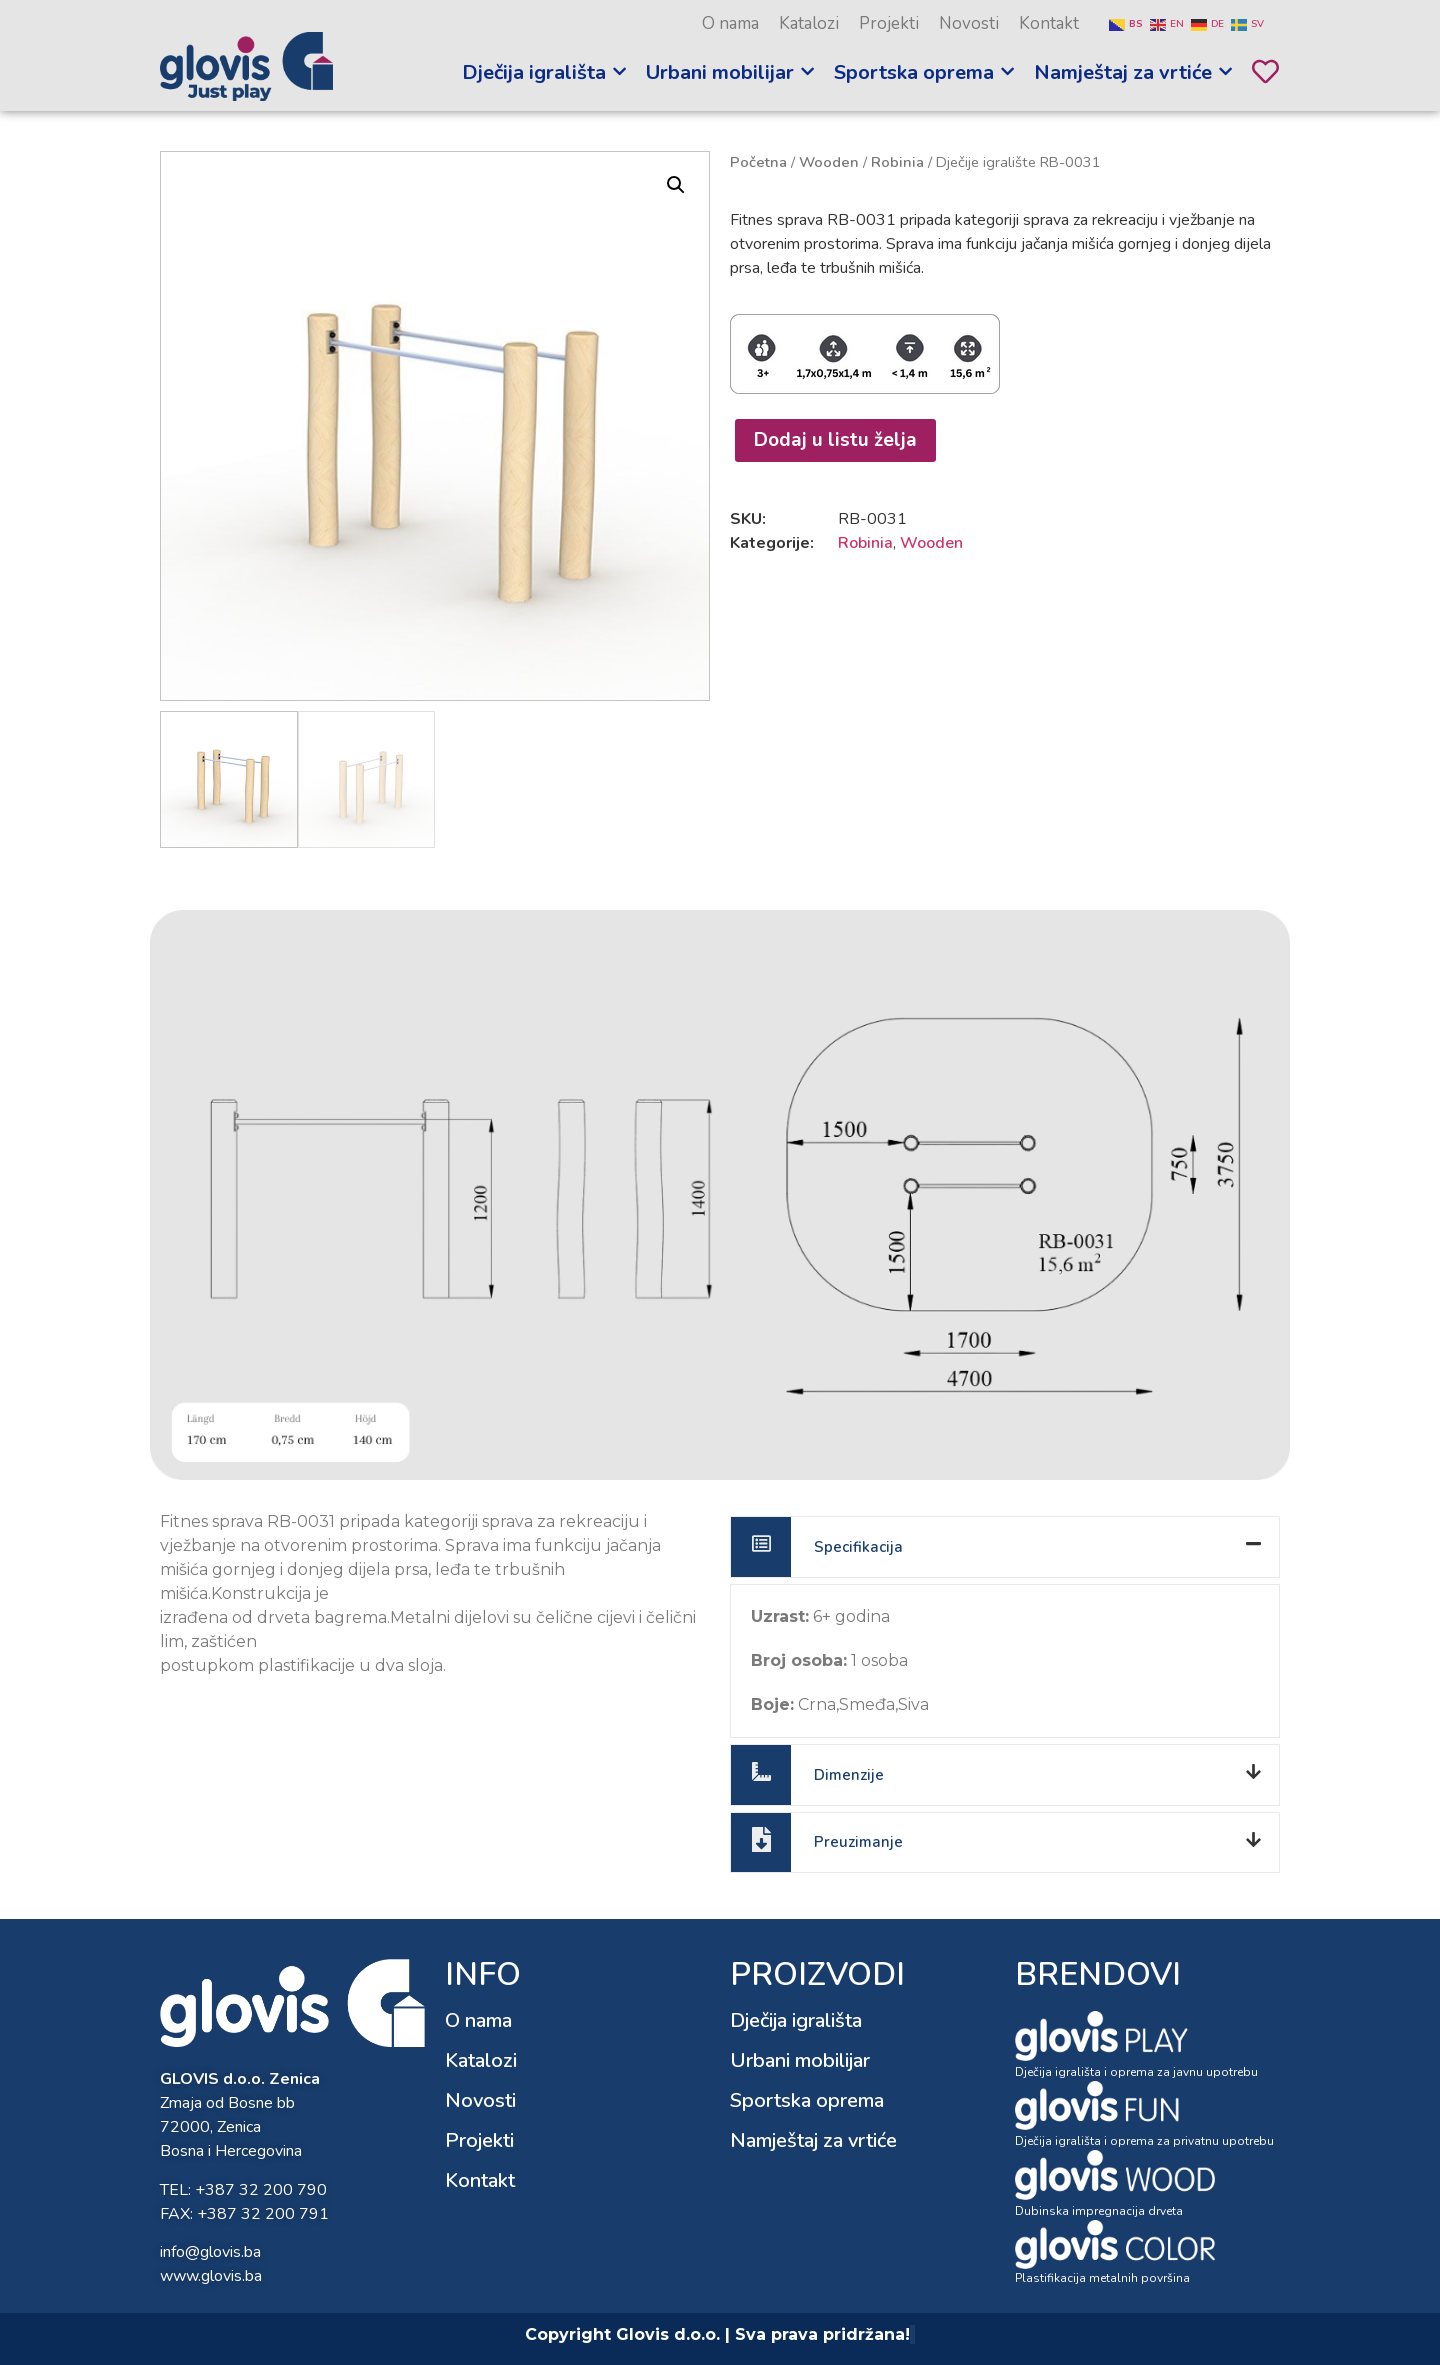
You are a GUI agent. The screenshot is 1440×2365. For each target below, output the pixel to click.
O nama (730, 23)
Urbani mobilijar (800, 2060)
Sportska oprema (807, 2100)
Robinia (897, 162)
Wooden (829, 162)
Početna (758, 162)
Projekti (889, 23)
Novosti (969, 23)
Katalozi (809, 23)
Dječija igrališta (796, 2020)
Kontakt (1049, 23)
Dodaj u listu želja (835, 440)
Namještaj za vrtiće (813, 2140)
